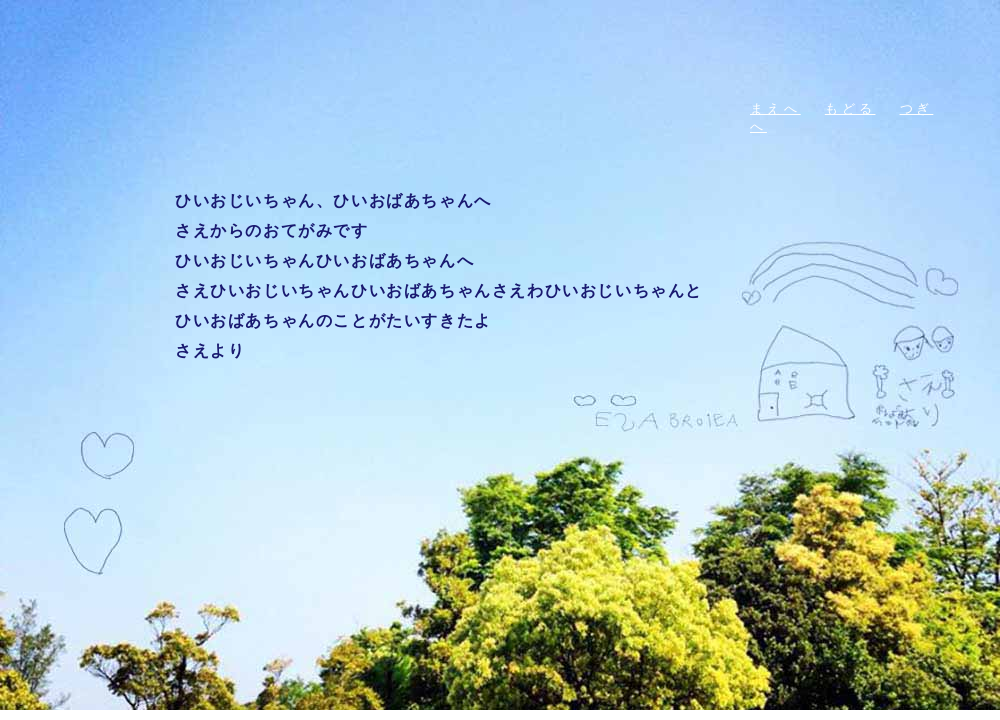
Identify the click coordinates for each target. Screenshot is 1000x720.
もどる (850, 108)
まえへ (775, 108)
